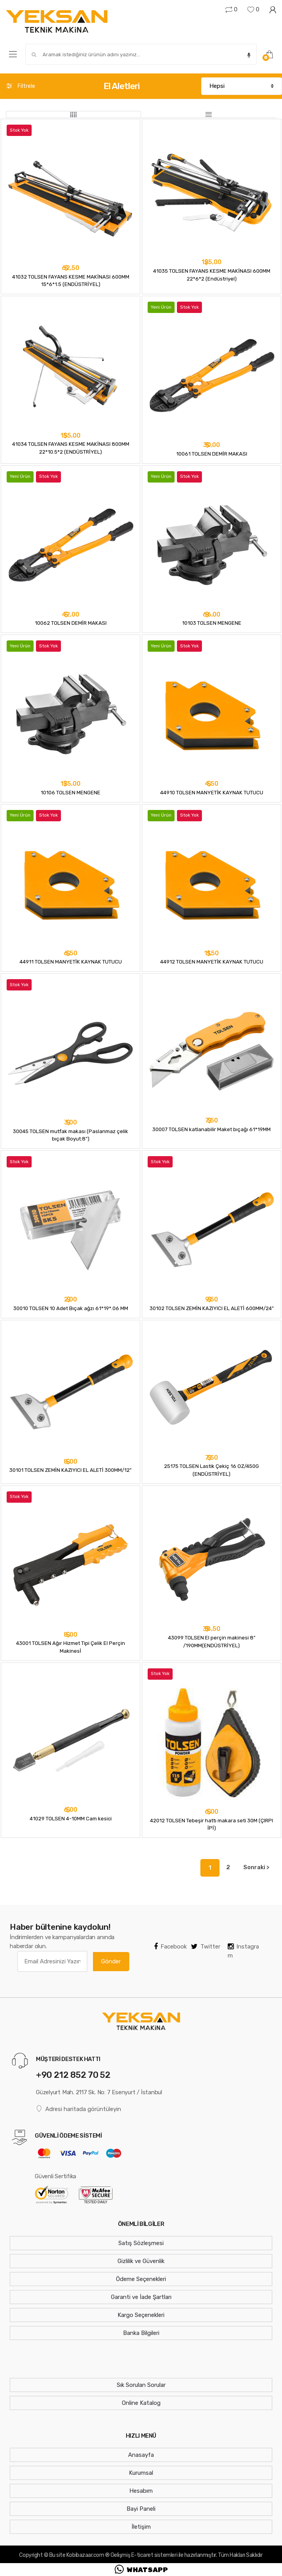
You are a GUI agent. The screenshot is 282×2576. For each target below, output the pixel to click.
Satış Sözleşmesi (141, 2243)
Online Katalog (141, 2402)
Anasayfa (141, 2454)
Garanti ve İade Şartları (141, 2297)
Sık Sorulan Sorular (141, 2384)
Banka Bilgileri (141, 2332)
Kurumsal (141, 2472)
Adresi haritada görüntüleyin (78, 2109)
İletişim (141, 2526)
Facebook (170, 1946)
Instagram (243, 1951)
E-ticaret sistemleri (154, 2555)
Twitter (205, 1946)
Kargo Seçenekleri (141, 2315)
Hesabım (141, 2490)
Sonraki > (256, 1867)
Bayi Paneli (141, 2508)
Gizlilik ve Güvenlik (141, 2261)
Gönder (111, 1961)
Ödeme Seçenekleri (141, 2279)
